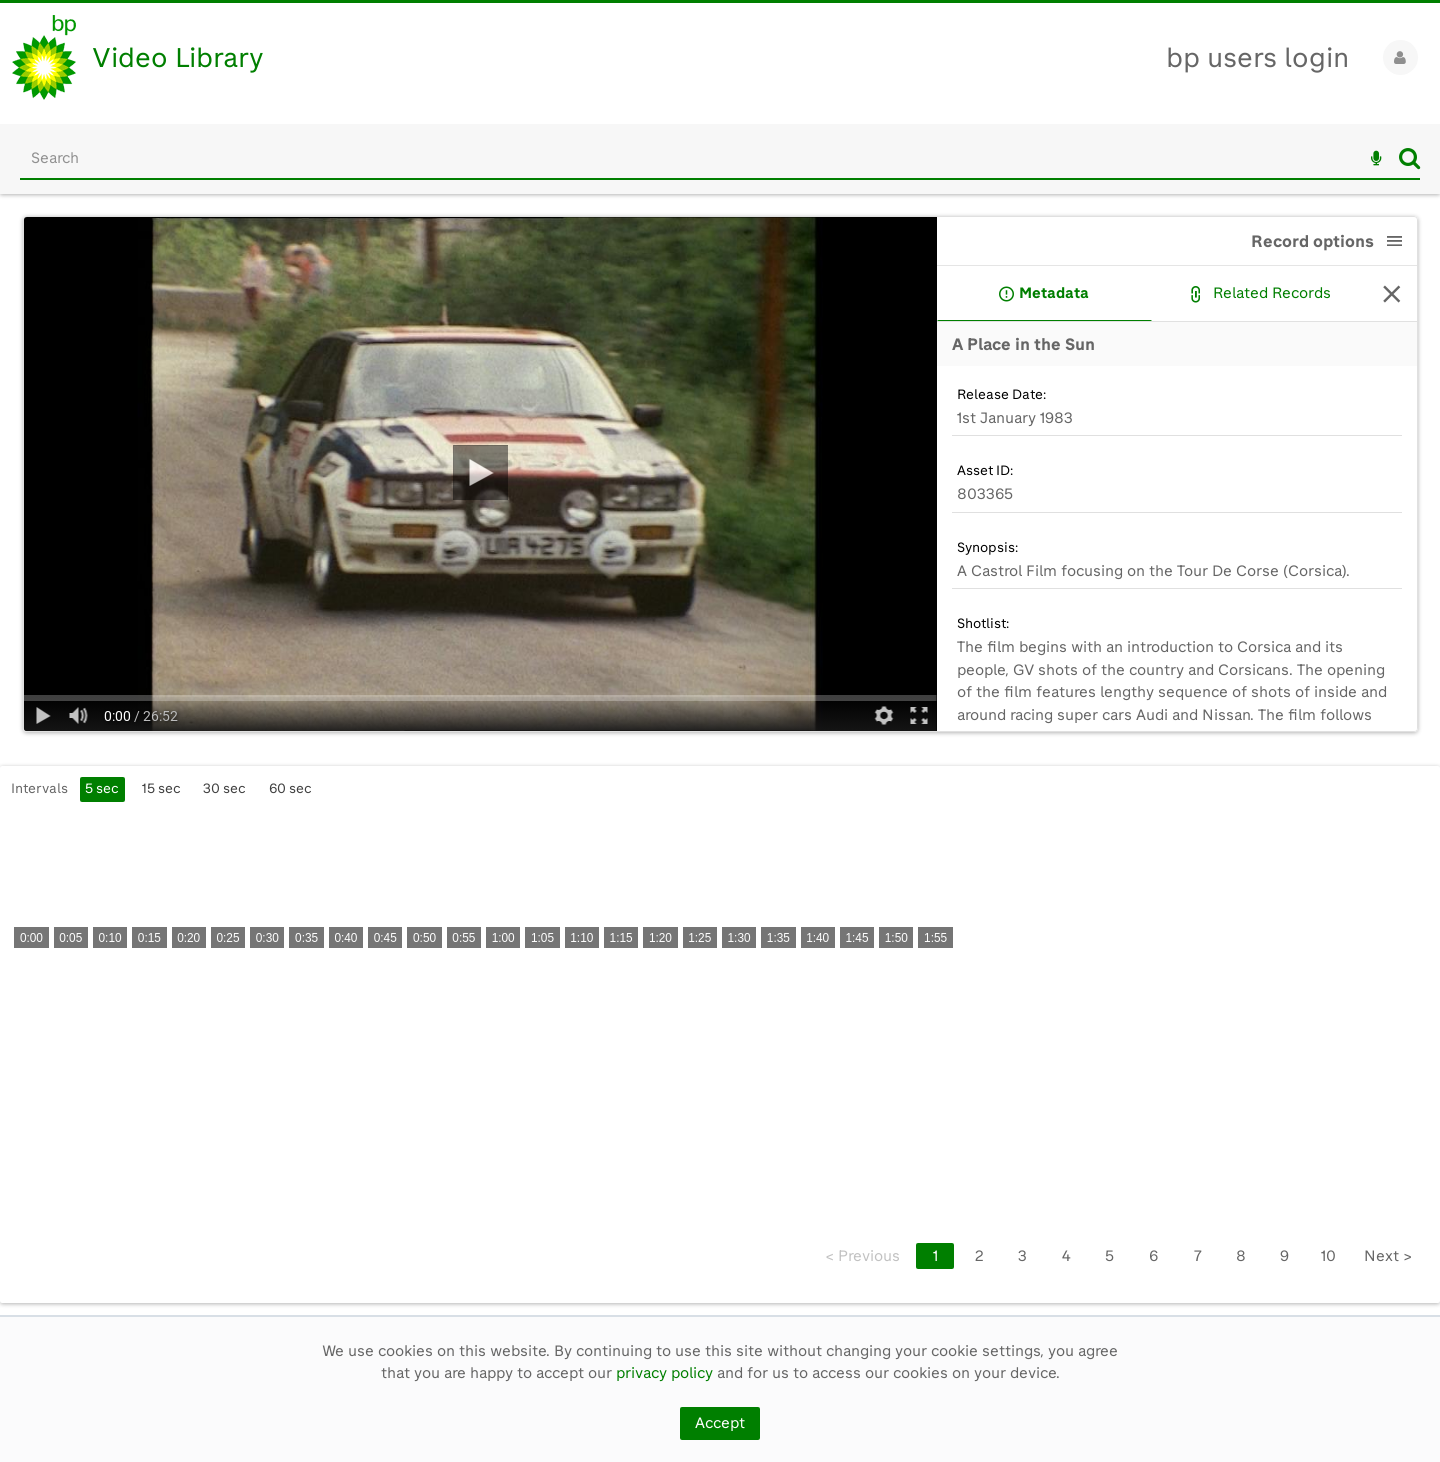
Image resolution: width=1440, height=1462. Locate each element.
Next (1388, 1256)
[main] (720, 754)
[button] (1395, 241)
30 (224, 788)
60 (290, 788)
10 (1328, 1256)
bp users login (1257, 57)
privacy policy (664, 1373)
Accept (720, 1423)
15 (161, 788)
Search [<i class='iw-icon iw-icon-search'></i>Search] (1409, 158)
